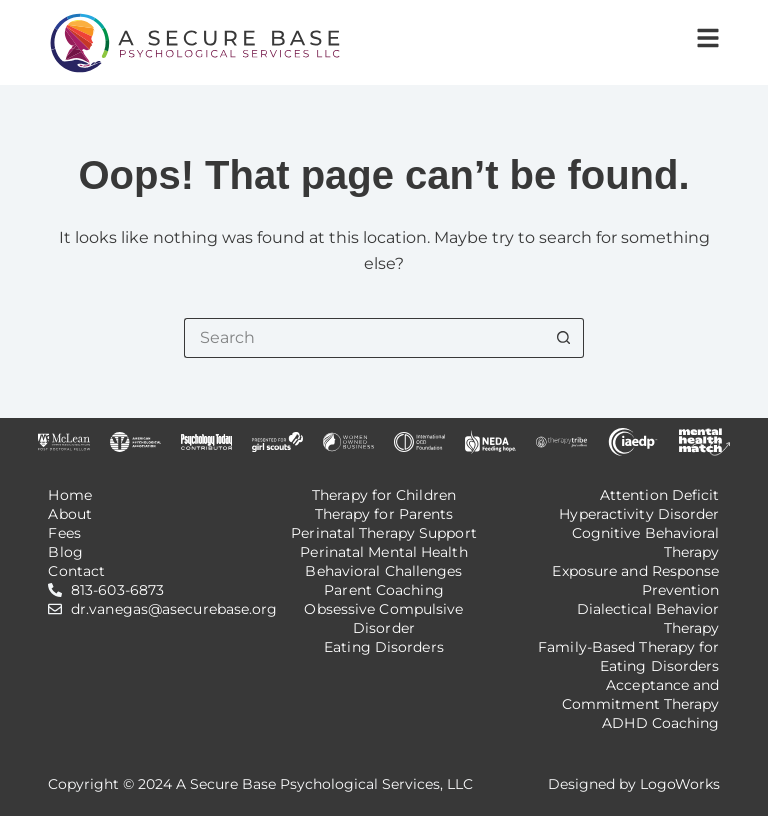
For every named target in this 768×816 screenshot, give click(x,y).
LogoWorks (680, 784)
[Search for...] (364, 338)
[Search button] (564, 338)
